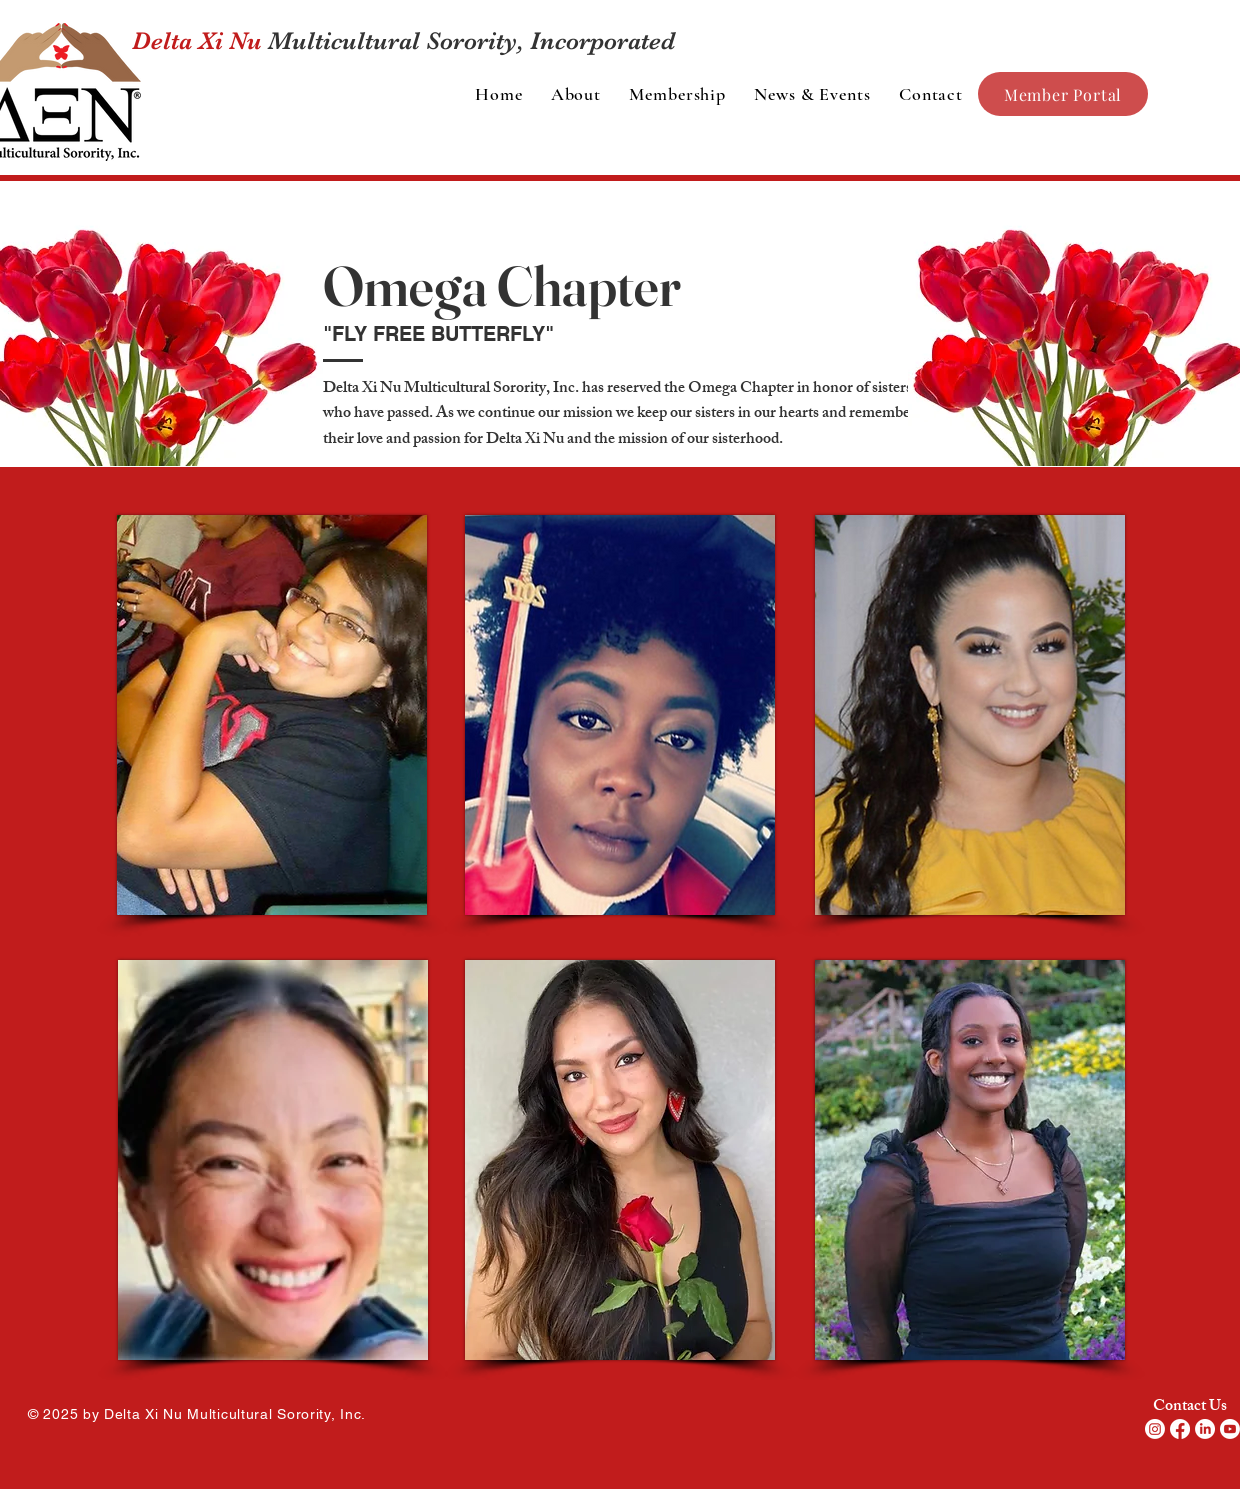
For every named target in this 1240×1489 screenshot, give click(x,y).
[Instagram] (1155, 1429)
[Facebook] (1180, 1429)
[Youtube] (1230, 1429)
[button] (576, 94)
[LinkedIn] (1205, 1429)
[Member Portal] (1063, 94)
